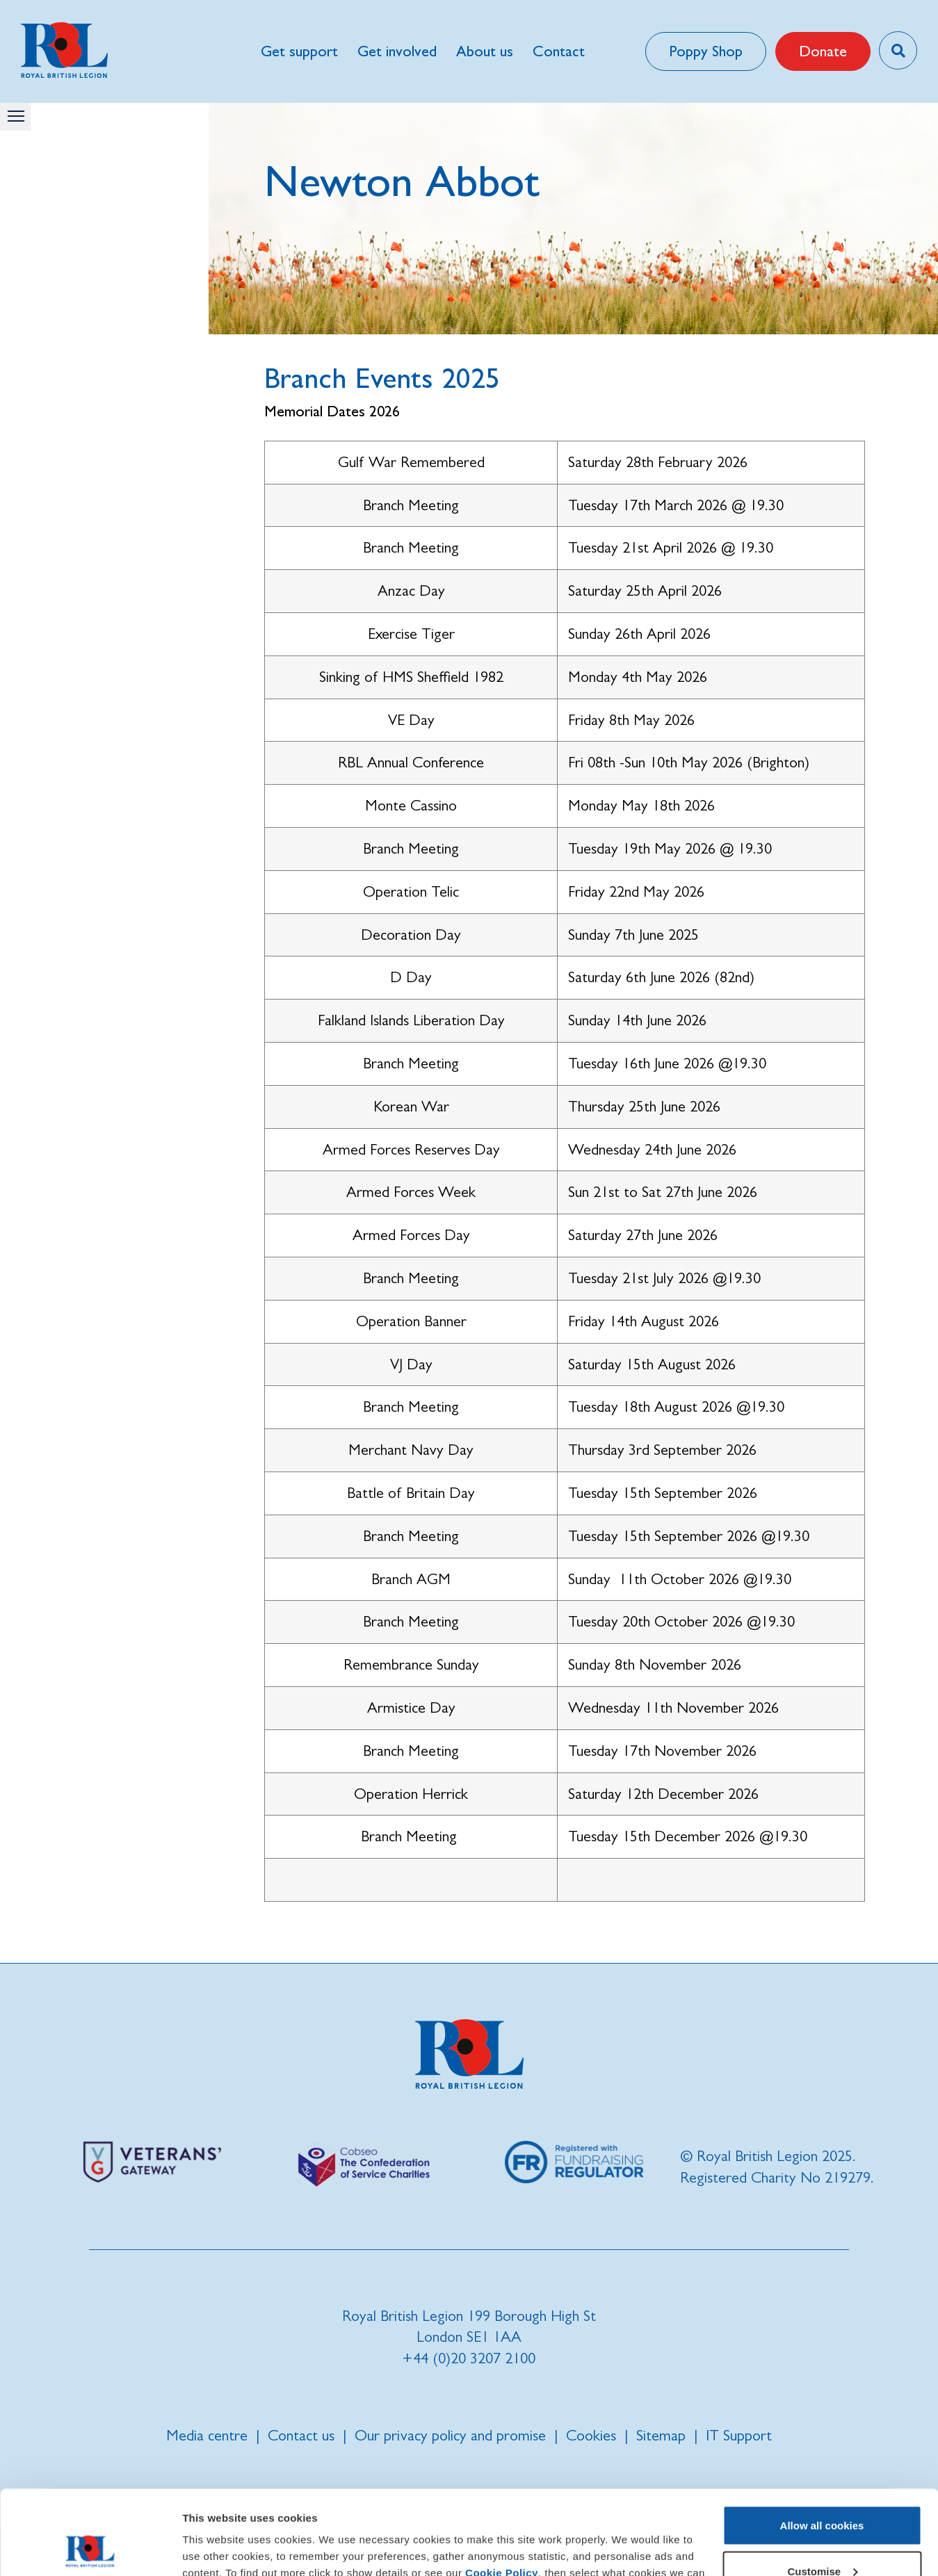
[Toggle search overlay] (898, 50)
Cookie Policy (501, 2494)
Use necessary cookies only (821, 2537)
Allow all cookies (822, 2446)
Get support (299, 51)
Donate (823, 51)
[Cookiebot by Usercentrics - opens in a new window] (90, 2548)
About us (484, 51)
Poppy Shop (706, 51)
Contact (559, 51)
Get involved (397, 51)
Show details (214, 2548)
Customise (822, 2491)
